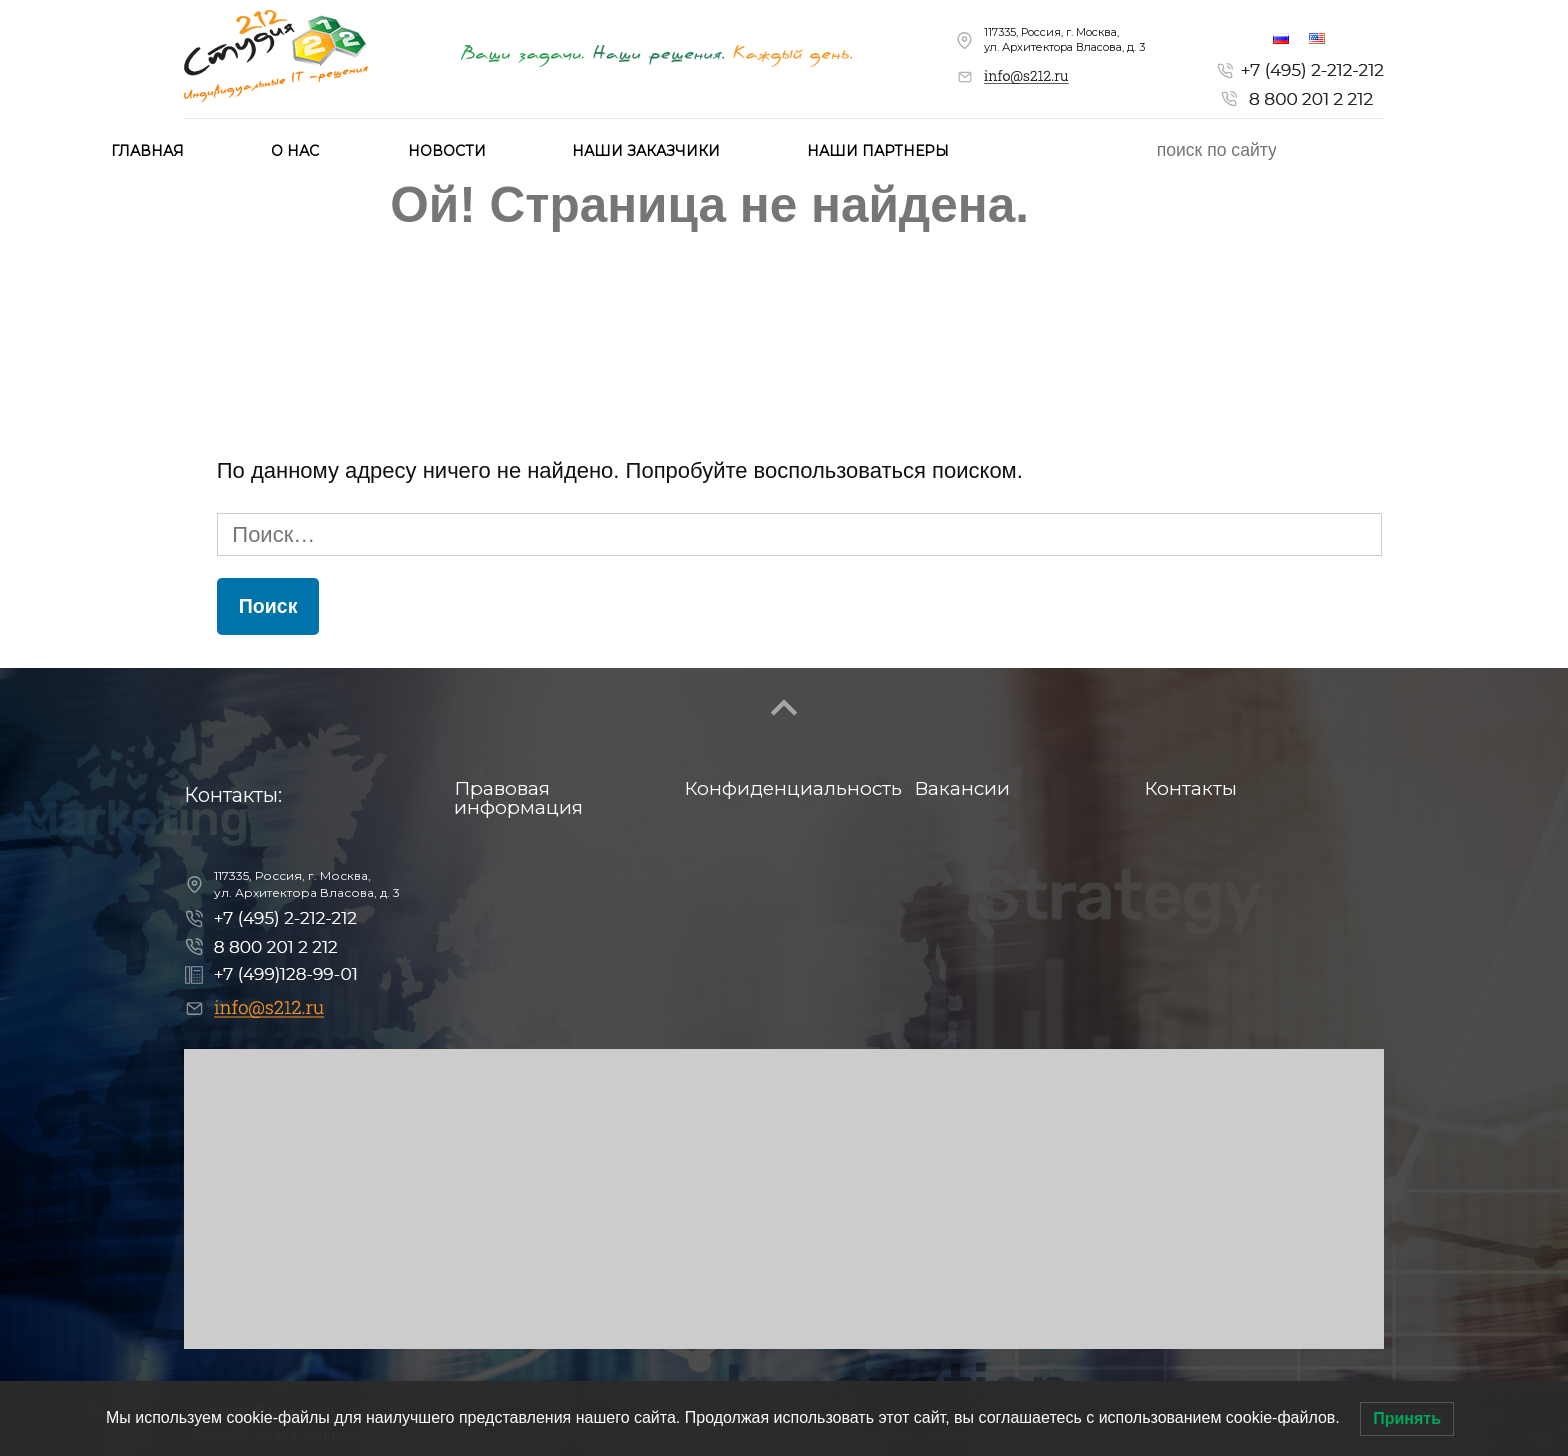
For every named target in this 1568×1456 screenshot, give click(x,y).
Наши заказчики (646, 151)
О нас (295, 151)
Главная (147, 151)
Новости (447, 151)
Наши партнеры (878, 151)
